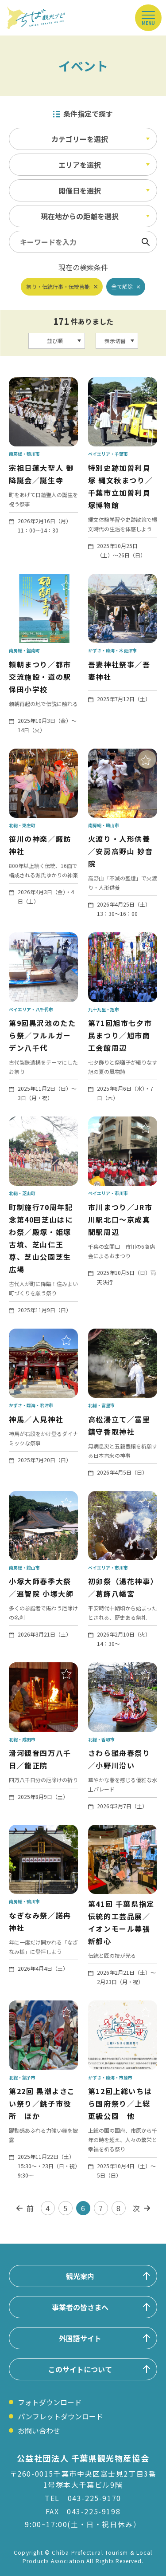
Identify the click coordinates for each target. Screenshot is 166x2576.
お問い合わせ (39, 2430)
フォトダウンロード (49, 2402)
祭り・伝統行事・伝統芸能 (58, 286)
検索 (146, 242)
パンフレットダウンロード (60, 2416)
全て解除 (122, 286)
